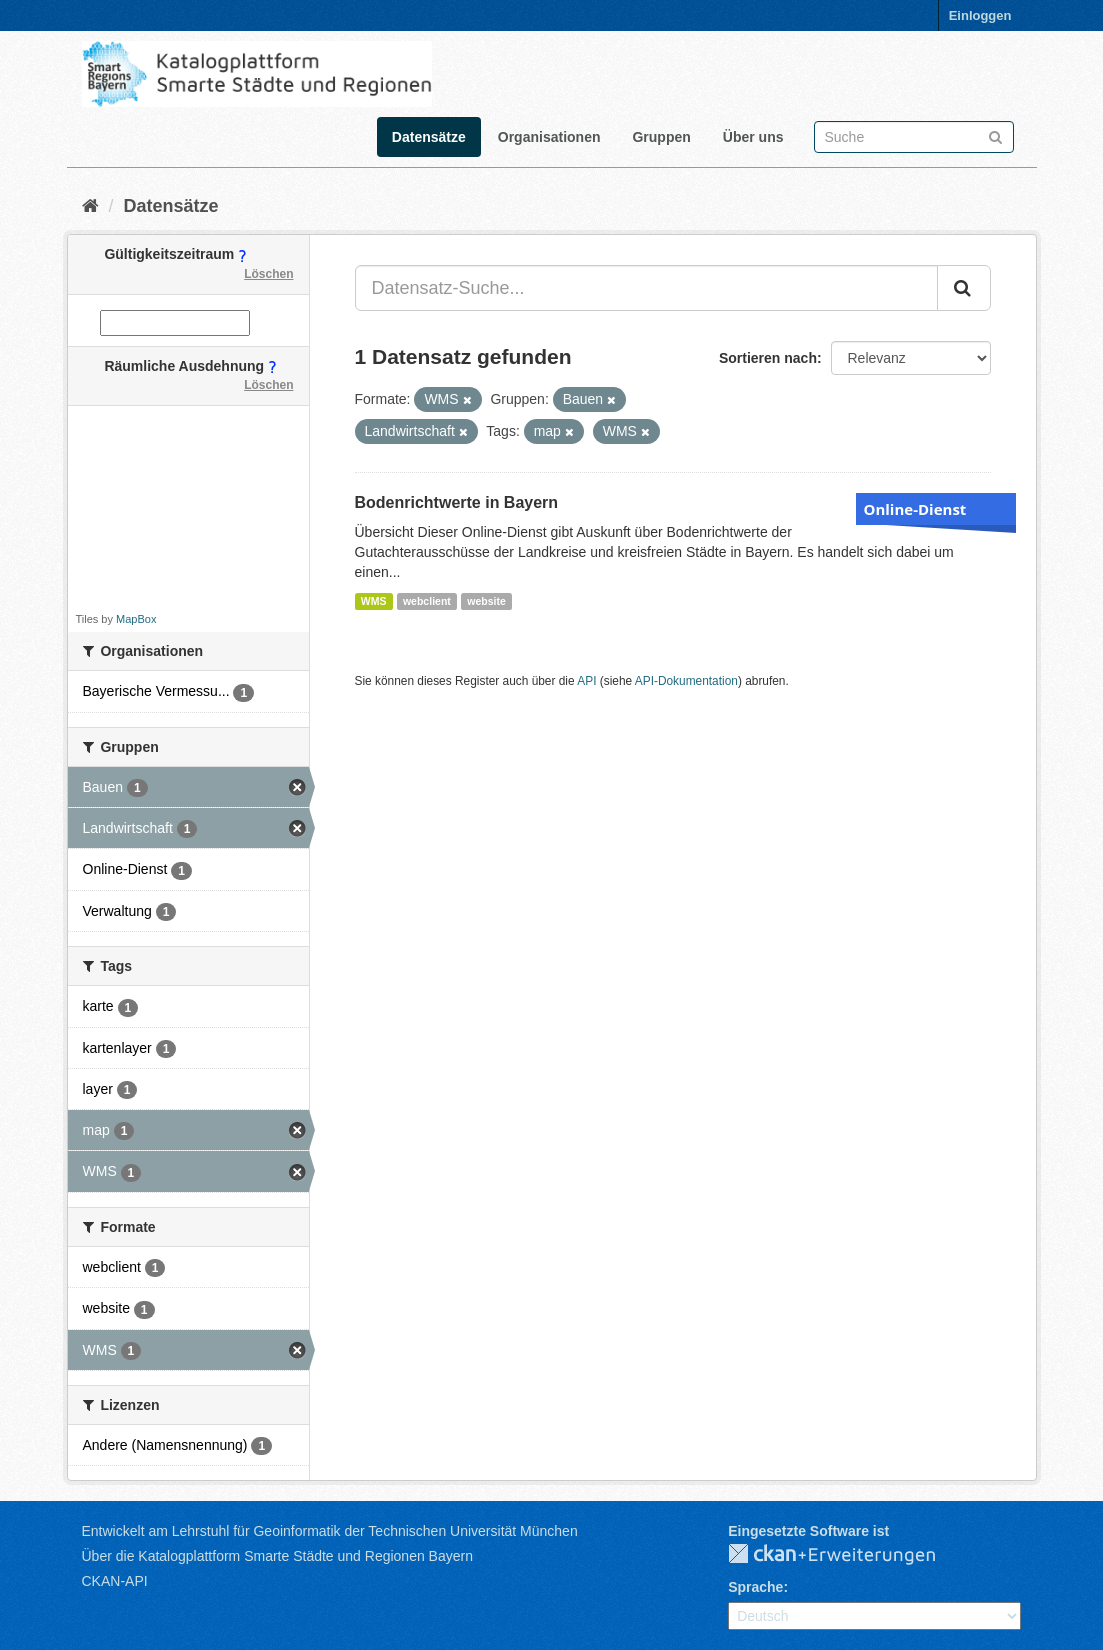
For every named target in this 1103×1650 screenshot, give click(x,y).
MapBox (136, 619)
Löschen (268, 274)
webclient (427, 601)
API (586, 681)
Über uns (753, 137)
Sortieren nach (768, 358)
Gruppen (661, 137)
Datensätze (429, 137)
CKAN (848, 1555)
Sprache (755, 1587)
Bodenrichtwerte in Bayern (457, 502)
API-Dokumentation (686, 681)
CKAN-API (115, 1581)
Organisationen (549, 137)
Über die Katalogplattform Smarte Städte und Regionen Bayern (277, 1556)
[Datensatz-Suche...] (646, 288)
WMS (374, 601)
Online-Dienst (915, 509)
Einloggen (980, 15)
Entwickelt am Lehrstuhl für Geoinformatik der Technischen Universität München (330, 1531)
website (486, 601)
